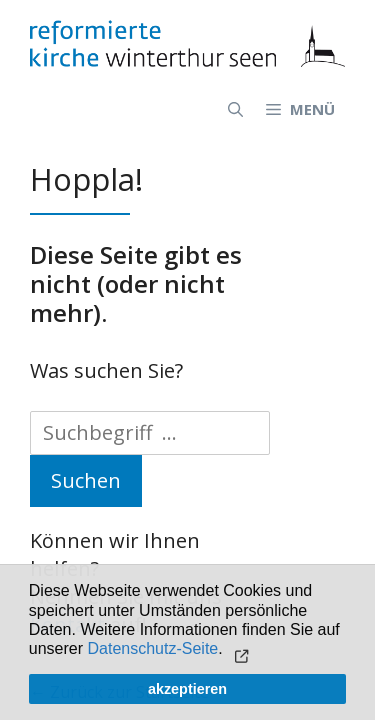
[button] (239, 651)
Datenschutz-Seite (153, 648)
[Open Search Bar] (235, 109)
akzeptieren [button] (187, 689)
